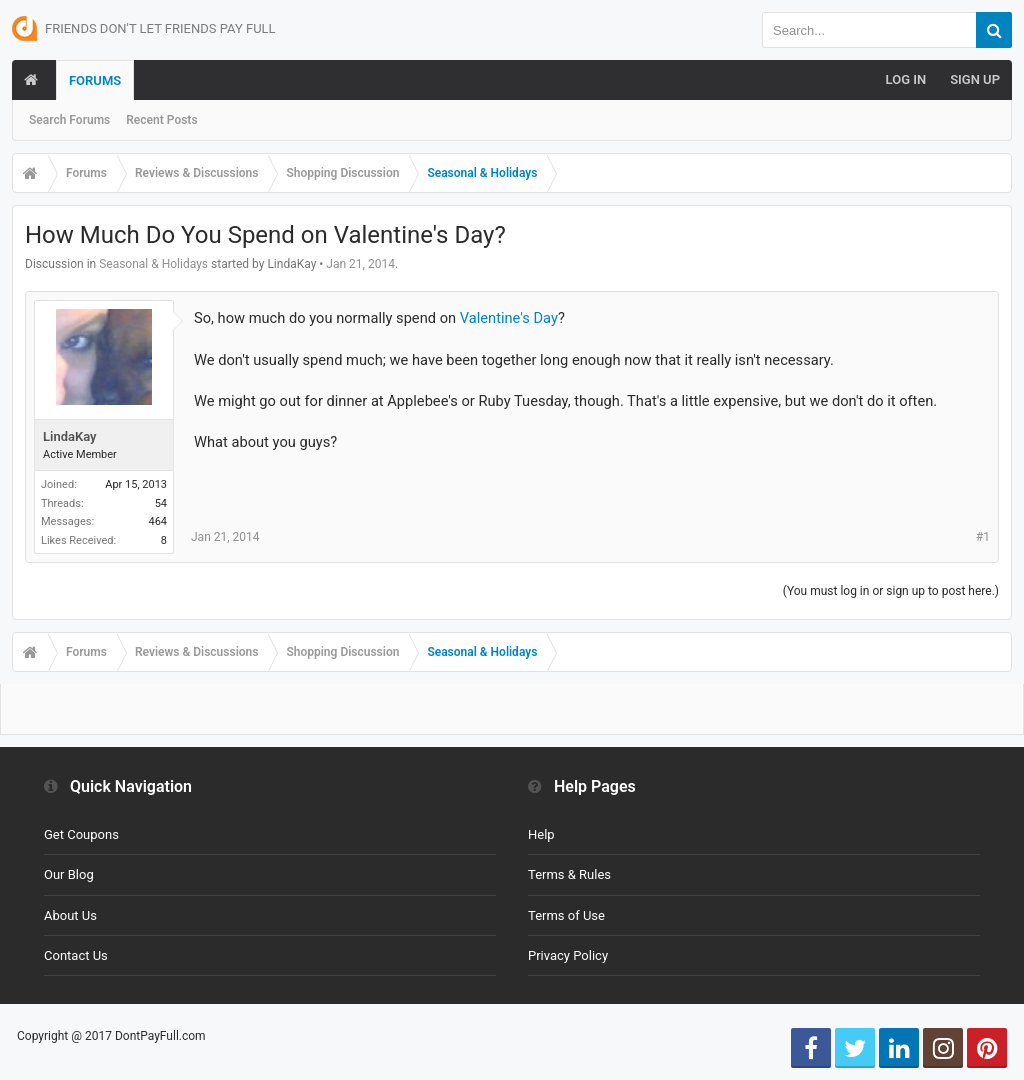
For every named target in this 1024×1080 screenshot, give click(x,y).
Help (541, 834)
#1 (983, 537)
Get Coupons (81, 834)
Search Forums (69, 120)
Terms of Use (566, 915)
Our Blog (69, 874)
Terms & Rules (569, 874)
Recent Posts (161, 120)
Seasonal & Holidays (153, 264)
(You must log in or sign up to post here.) (891, 591)
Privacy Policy (568, 955)
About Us (70, 915)
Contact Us (76, 955)
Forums (95, 80)
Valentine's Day (509, 318)
